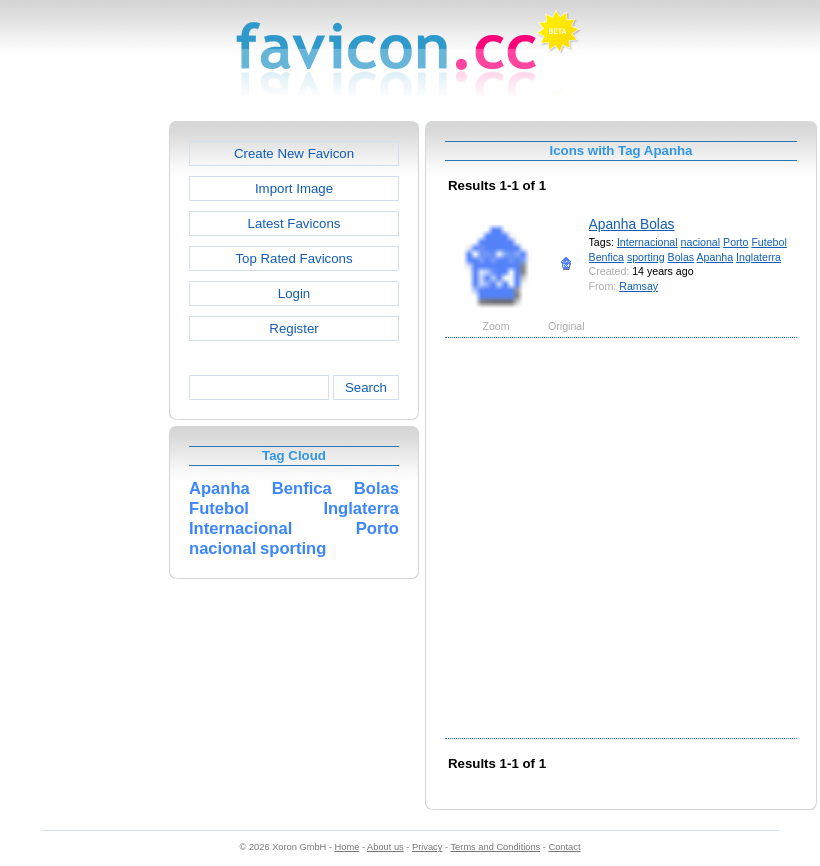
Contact (565, 847)
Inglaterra (758, 257)
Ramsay (638, 286)
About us (385, 847)
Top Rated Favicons (293, 258)
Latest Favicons (294, 223)
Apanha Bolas (632, 224)
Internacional (647, 242)
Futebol (768, 242)
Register (293, 328)
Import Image (294, 188)
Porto (735, 242)
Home (347, 847)
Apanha (715, 257)
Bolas (681, 257)
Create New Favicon (294, 153)
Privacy (427, 847)
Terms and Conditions (495, 847)
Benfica (606, 257)
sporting (646, 257)
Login (294, 293)
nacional (701, 242)
